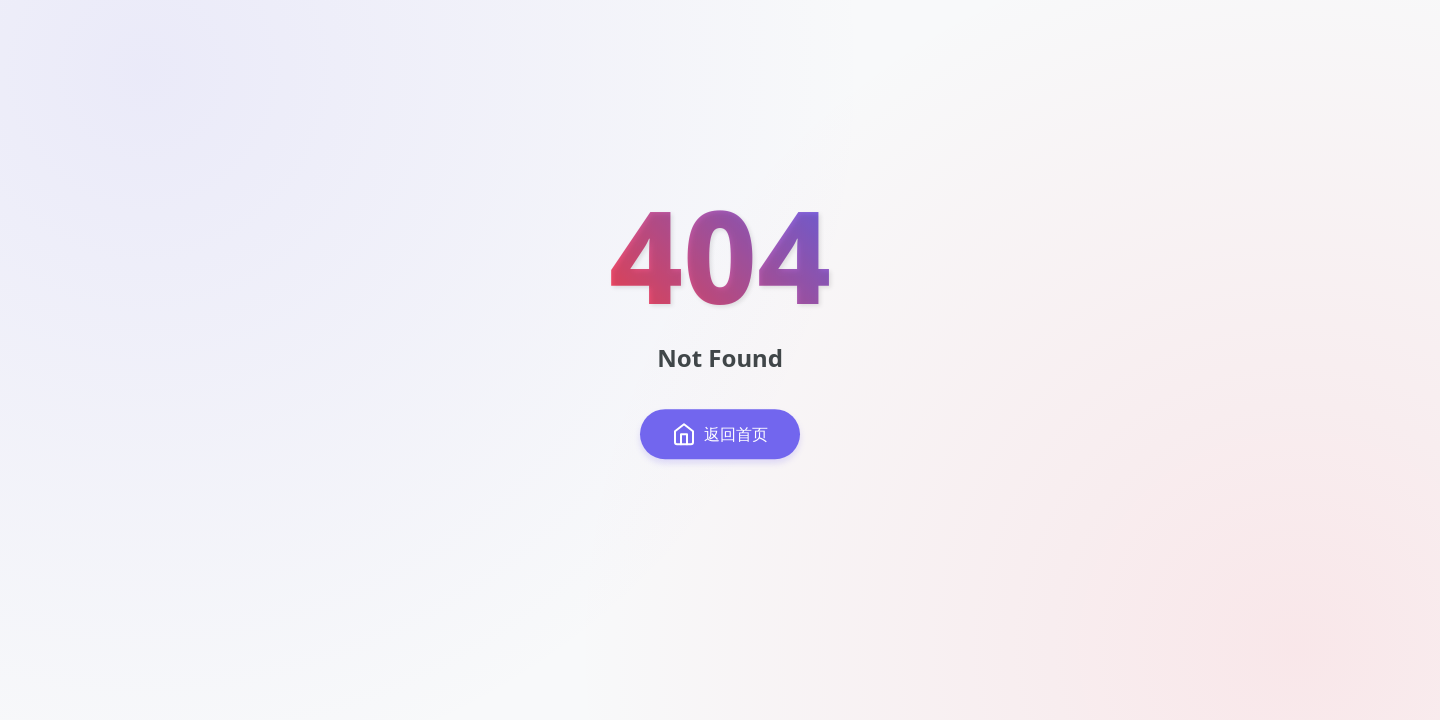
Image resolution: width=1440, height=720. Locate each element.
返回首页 (720, 434)
